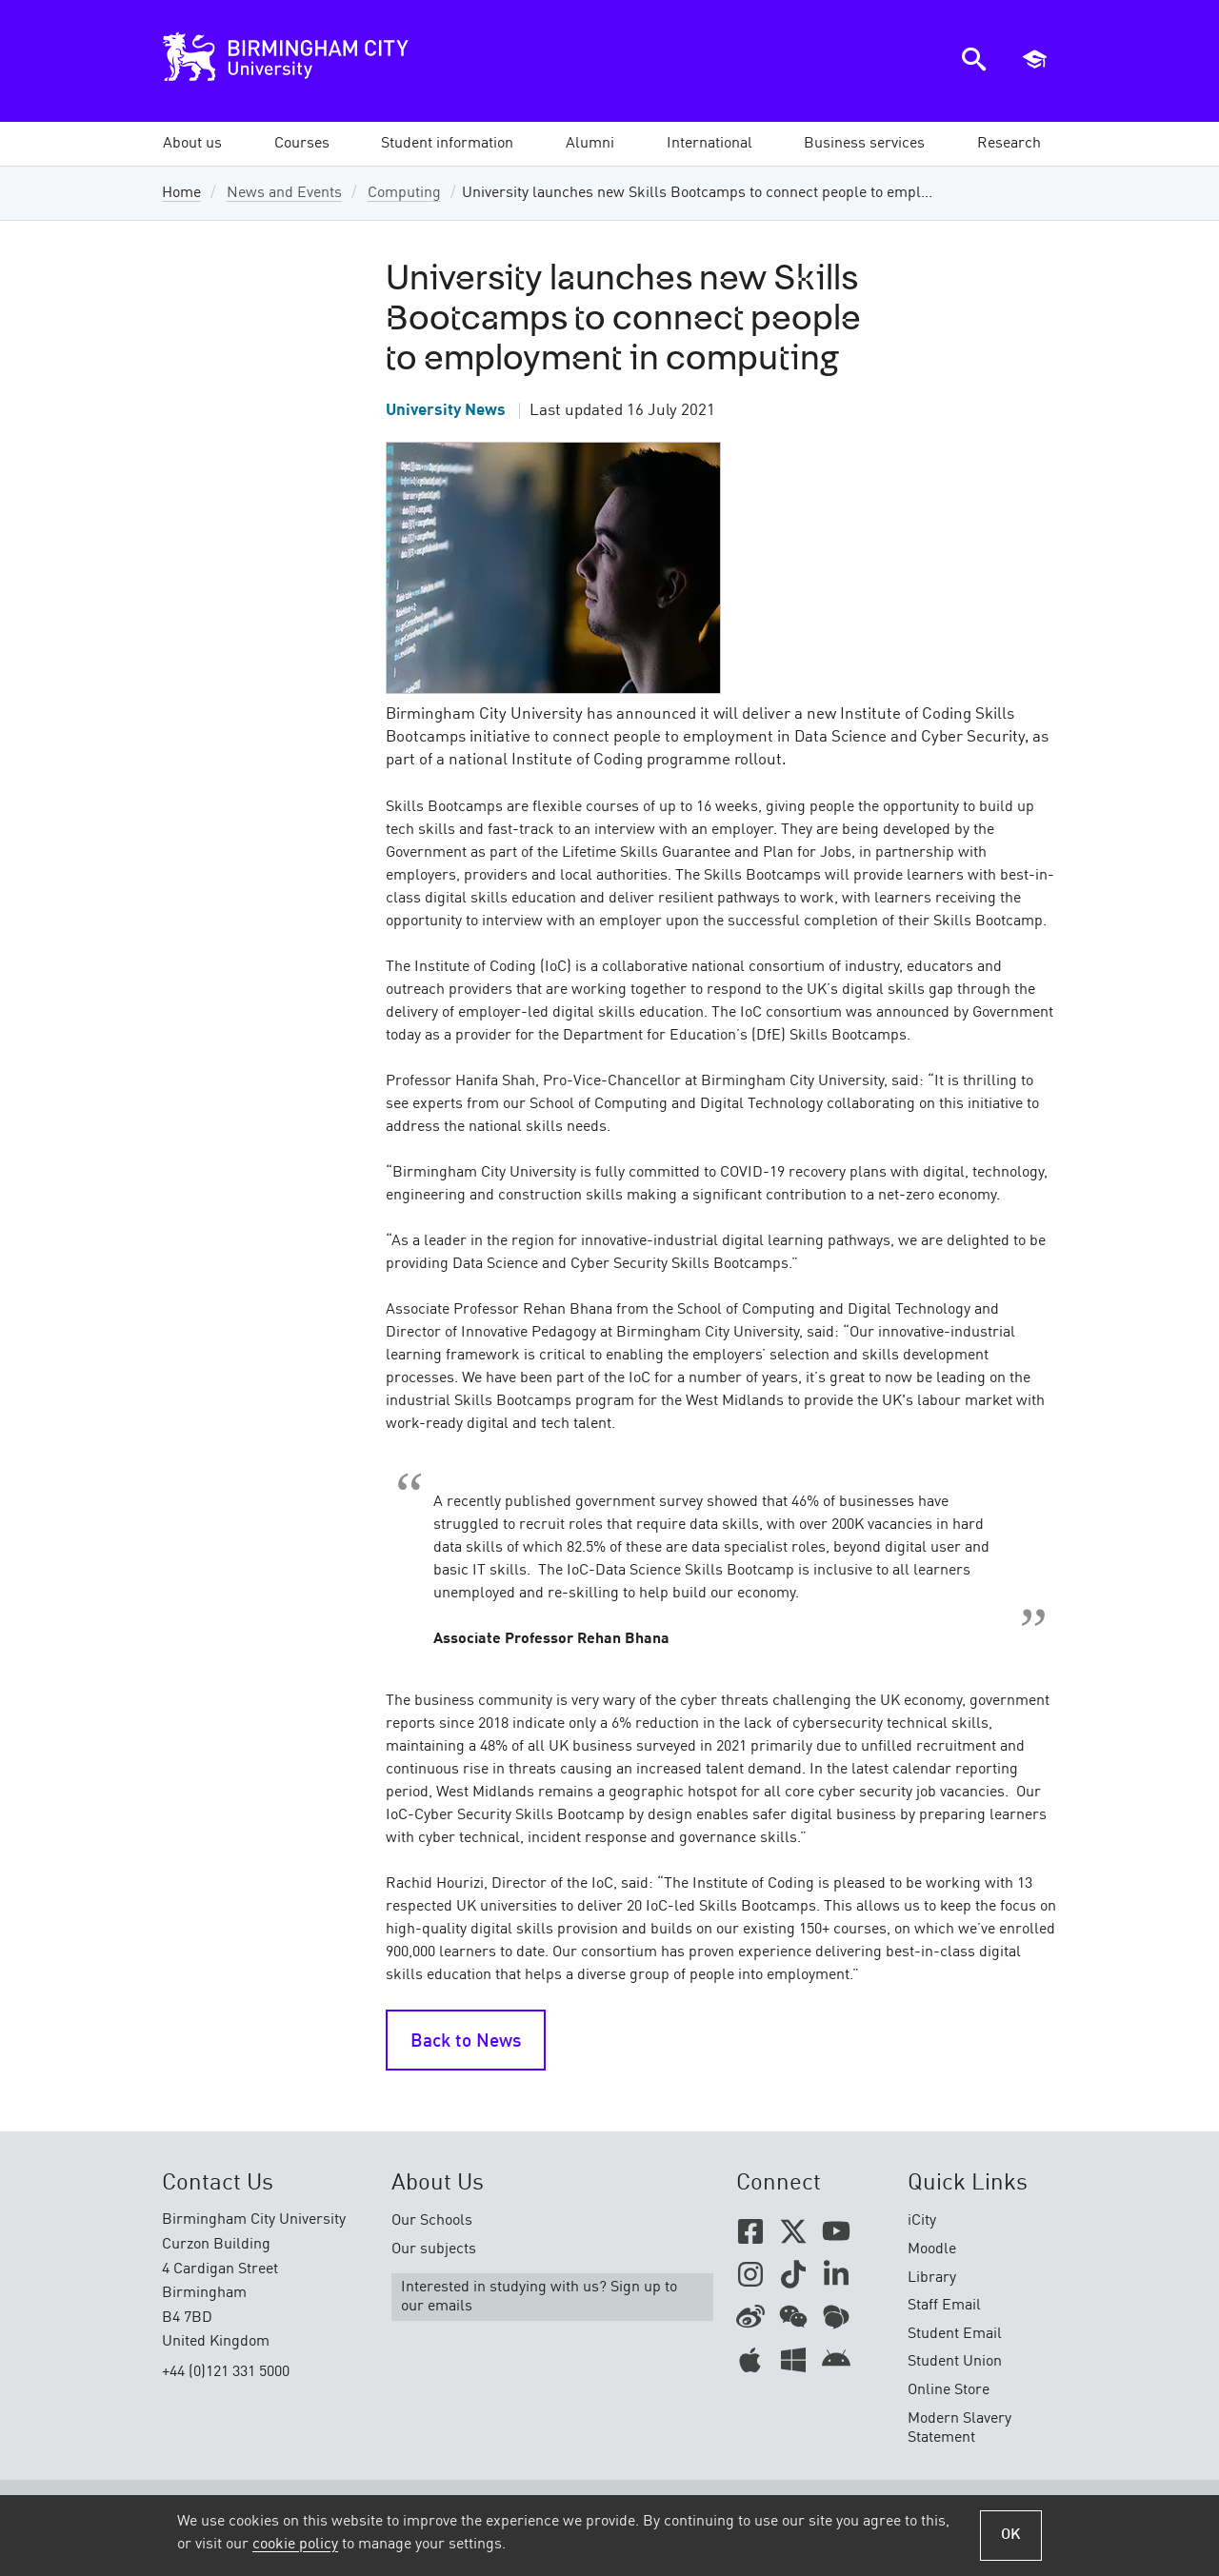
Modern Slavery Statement (959, 2428)
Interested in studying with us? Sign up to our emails (539, 2297)
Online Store (948, 2390)
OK (1011, 2535)
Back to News (465, 2041)
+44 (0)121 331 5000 (226, 2372)
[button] (192, 144)
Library (932, 2278)
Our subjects (433, 2249)
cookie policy (295, 2544)
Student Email (955, 2334)
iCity (922, 2221)
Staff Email (944, 2305)
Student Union (955, 2361)
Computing (404, 193)
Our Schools (431, 2221)
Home (181, 193)
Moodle (932, 2249)
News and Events (284, 193)
